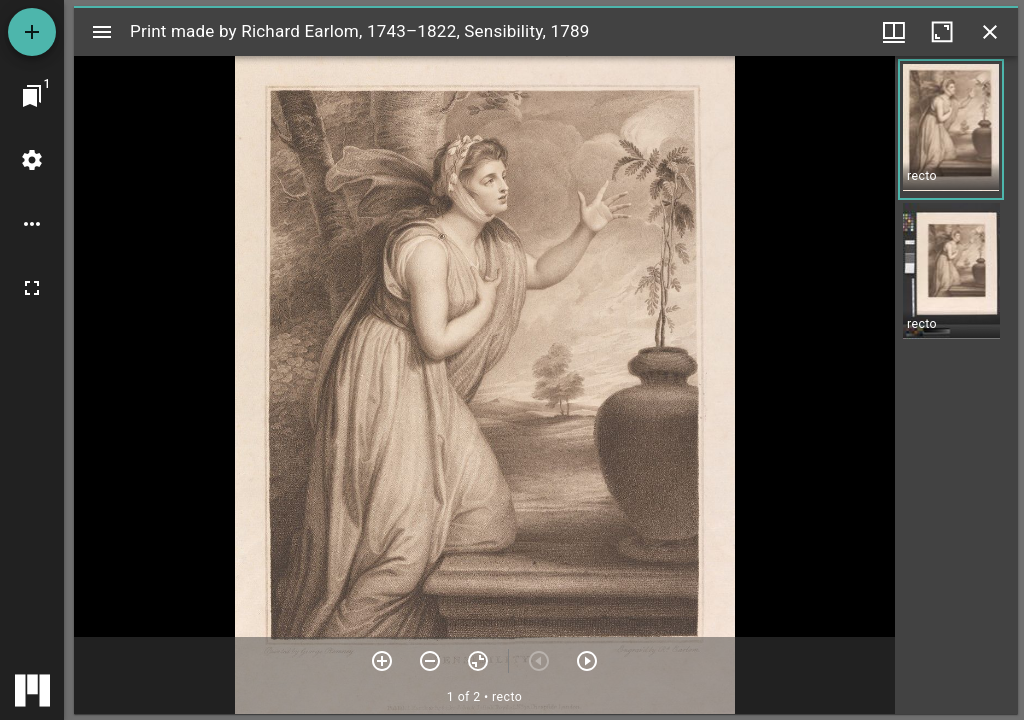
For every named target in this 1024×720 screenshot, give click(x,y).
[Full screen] (32, 288)
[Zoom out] (430, 661)
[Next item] (587, 661)
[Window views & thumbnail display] (894, 32)
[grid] (956, 385)
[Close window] (990, 32)
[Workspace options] (32, 224)
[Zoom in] (382, 661)
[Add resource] (32, 32)
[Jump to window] (32, 96)
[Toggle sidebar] (102, 32)
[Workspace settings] (32, 160)
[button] (951, 129)
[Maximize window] (942, 32)
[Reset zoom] (478, 661)
